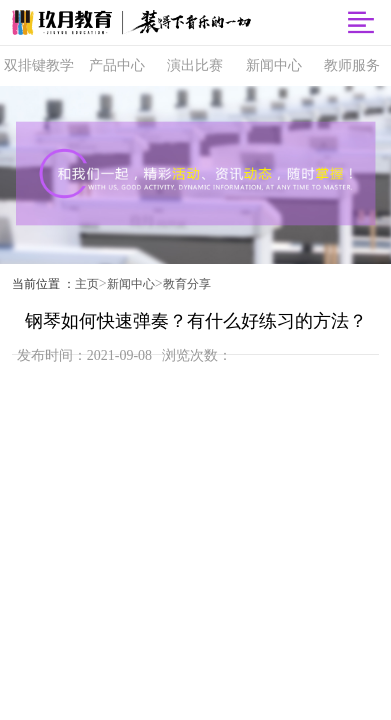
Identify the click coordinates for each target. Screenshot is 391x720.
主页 (87, 284)
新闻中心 (131, 284)
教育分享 (187, 284)
